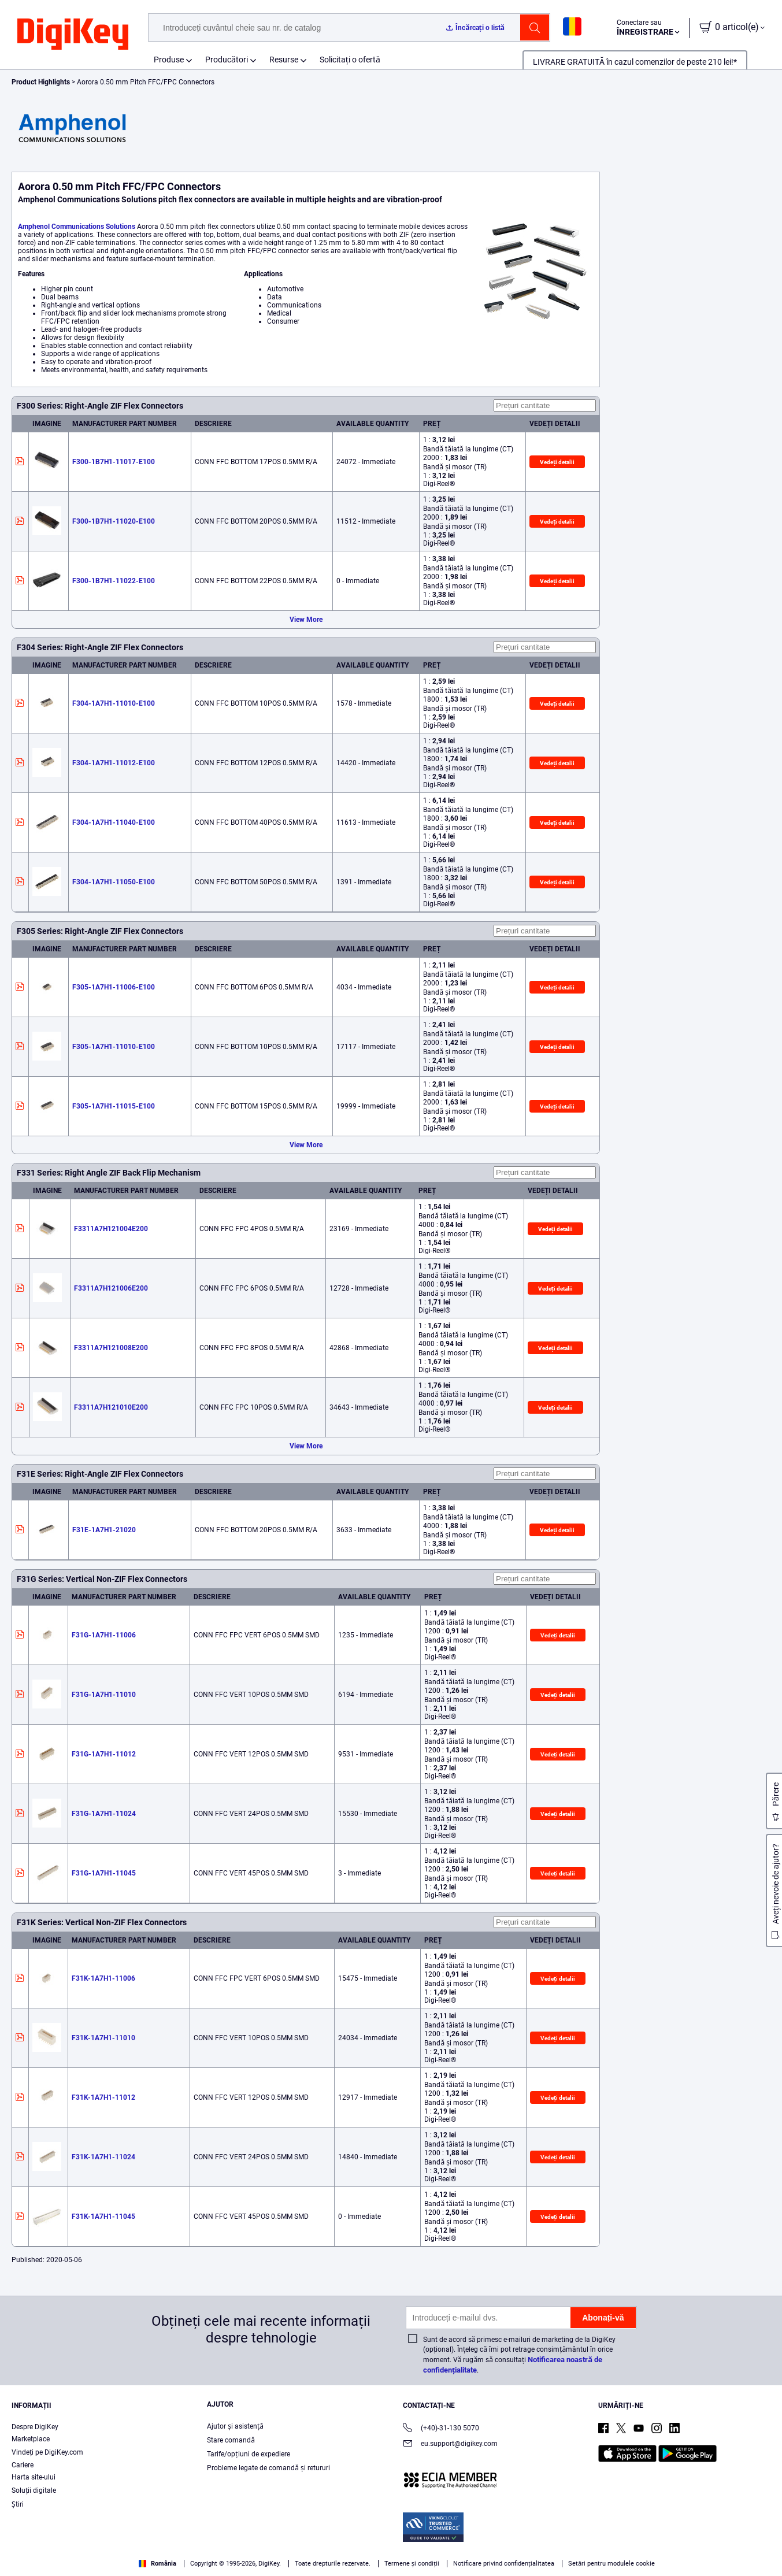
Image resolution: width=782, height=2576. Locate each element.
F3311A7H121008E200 (111, 1348)
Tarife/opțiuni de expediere (248, 2454)
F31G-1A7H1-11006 (104, 1635)
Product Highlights (41, 82)
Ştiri (18, 2504)
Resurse (283, 59)
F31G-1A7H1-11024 (104, 1814)
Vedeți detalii (557, 462)
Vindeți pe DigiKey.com (47, 2452)
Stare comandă (231, 2440)
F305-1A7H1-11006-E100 (113, 987)
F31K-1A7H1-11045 (103, 2216)
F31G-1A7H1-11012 (104, 1754)
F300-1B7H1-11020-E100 (113, 521)
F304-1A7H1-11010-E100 (113, 703)
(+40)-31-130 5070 (441, 2428)
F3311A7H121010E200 (111, 1407)
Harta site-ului (33, 2477)
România (157, 2563)
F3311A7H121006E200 (111, 1288)
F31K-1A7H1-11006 (103, 1978)
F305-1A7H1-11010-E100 (113, 1047)
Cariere (23, 2465)
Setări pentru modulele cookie (611, 2563)
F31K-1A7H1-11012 (103, 2097)
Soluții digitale (34, 2490)
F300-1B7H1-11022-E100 (113, 581)
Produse (169, 59)
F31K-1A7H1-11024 (103, 2157)
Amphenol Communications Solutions (77, 227)
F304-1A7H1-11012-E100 (113, 763)
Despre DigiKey (35, 2427)
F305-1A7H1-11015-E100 (113, 1106)
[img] (72, 34)
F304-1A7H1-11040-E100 (113, 822)
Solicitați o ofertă (350, 59)
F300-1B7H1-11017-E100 (113, 462)
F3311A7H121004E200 (111, 1229)
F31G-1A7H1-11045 (104, 1873)
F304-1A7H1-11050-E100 (113, 882)
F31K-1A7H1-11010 (103, 2038)
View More (306, 620)
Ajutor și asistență (235, 2426)
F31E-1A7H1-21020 (104, 1530)
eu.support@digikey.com (450, 2444)
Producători (226, 59)
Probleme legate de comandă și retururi (268, 2468)
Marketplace (31, 2439)
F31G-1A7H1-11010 (104, 1695)
